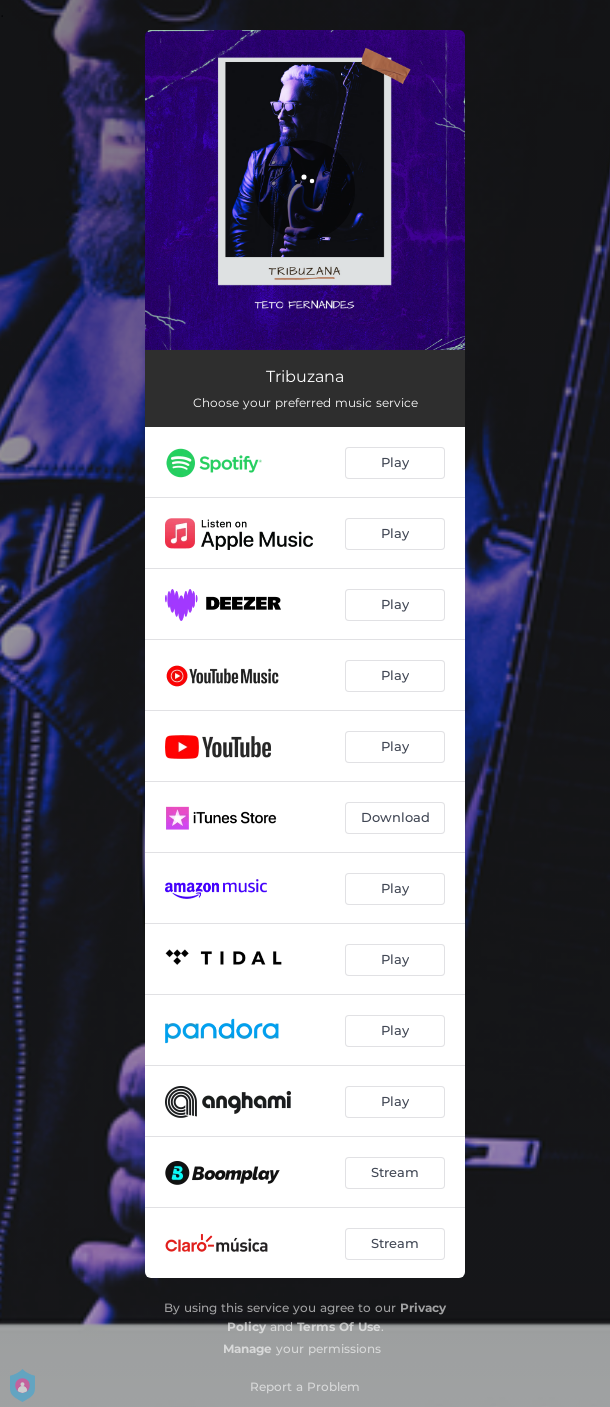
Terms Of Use (339, 1326)
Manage (247, 1348)
